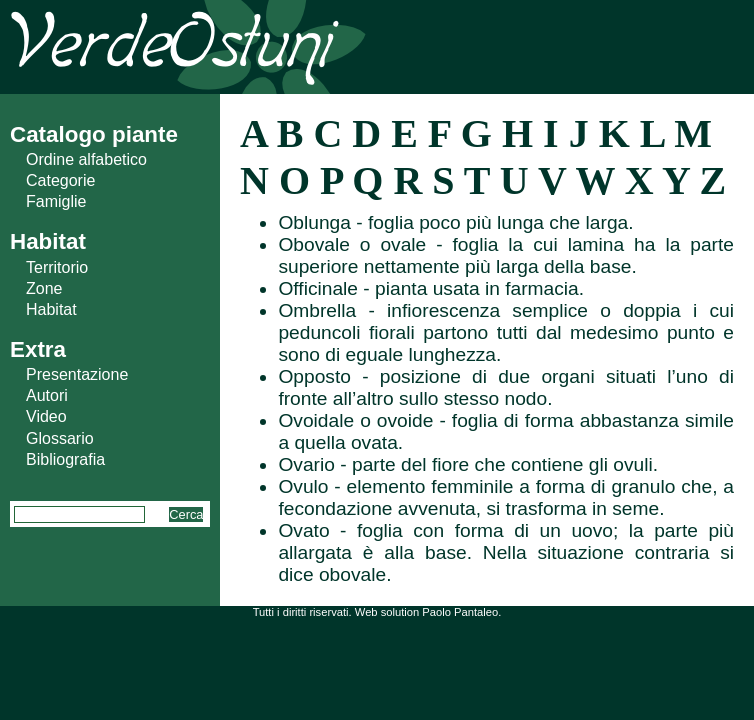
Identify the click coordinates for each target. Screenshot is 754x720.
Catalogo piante (94, 134)
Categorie (60, 180)
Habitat (51, 309)
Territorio (57, 267)
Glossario (60, 438)
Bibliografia (65, 459)
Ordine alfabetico (86, 159)
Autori (47, 395)
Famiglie (56, 201)
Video (46, 416)
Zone (44, 288)
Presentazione (77, 374)
